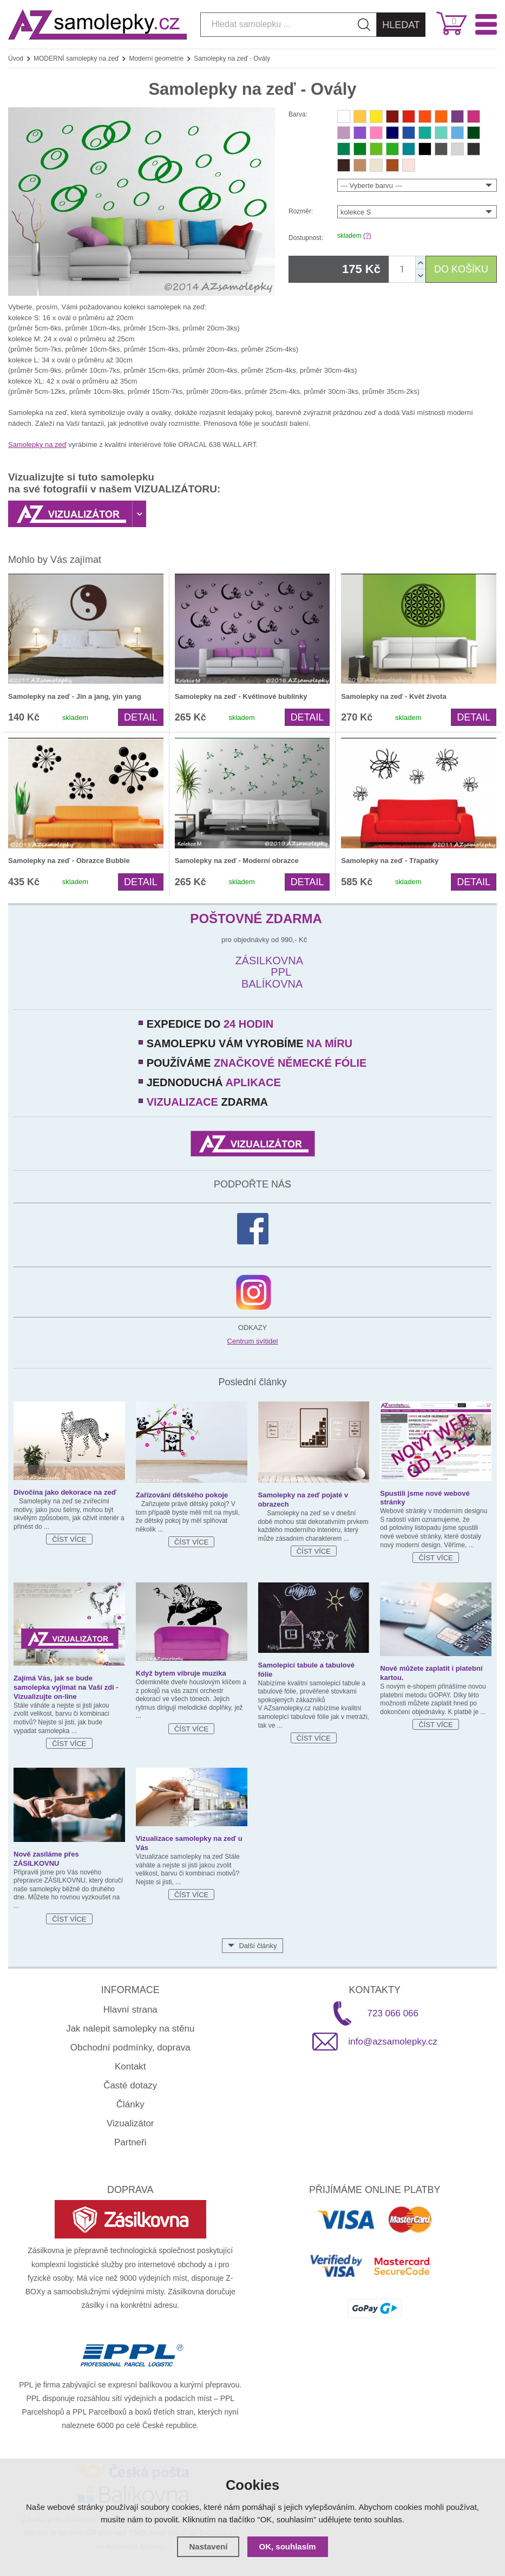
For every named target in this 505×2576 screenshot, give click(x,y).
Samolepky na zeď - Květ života (393, 696)
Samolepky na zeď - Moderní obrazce (237, 860)
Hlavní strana (130, 2009)
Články (130, 2104)
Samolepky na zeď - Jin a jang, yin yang (74, 696)
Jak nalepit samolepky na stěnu (130, 2028)
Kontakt (130, 2066)
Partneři (130, 2142)
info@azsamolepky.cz (393, 2041)
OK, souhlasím (287, 2546)
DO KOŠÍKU (461, 269)
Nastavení (208, 2546)
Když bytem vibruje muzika (181, 1673)
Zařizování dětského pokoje (182, 1495)
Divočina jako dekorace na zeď (65, 1492)
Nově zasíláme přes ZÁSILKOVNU (46, 1858)
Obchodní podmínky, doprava (130, 2047)
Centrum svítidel (252, 1341)
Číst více (69, 1539)
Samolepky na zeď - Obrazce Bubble (69, 860)
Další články (258, 1946)
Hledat (401, 25)
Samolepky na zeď (37, 444)
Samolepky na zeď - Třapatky (389, 860)
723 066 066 (392, 2013)
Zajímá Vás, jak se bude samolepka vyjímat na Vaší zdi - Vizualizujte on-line (66, 1687)
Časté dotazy (130, 2085)
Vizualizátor (130, 2123)
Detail (141, 717)
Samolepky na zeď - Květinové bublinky (241, 696)
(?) (367, 235)
